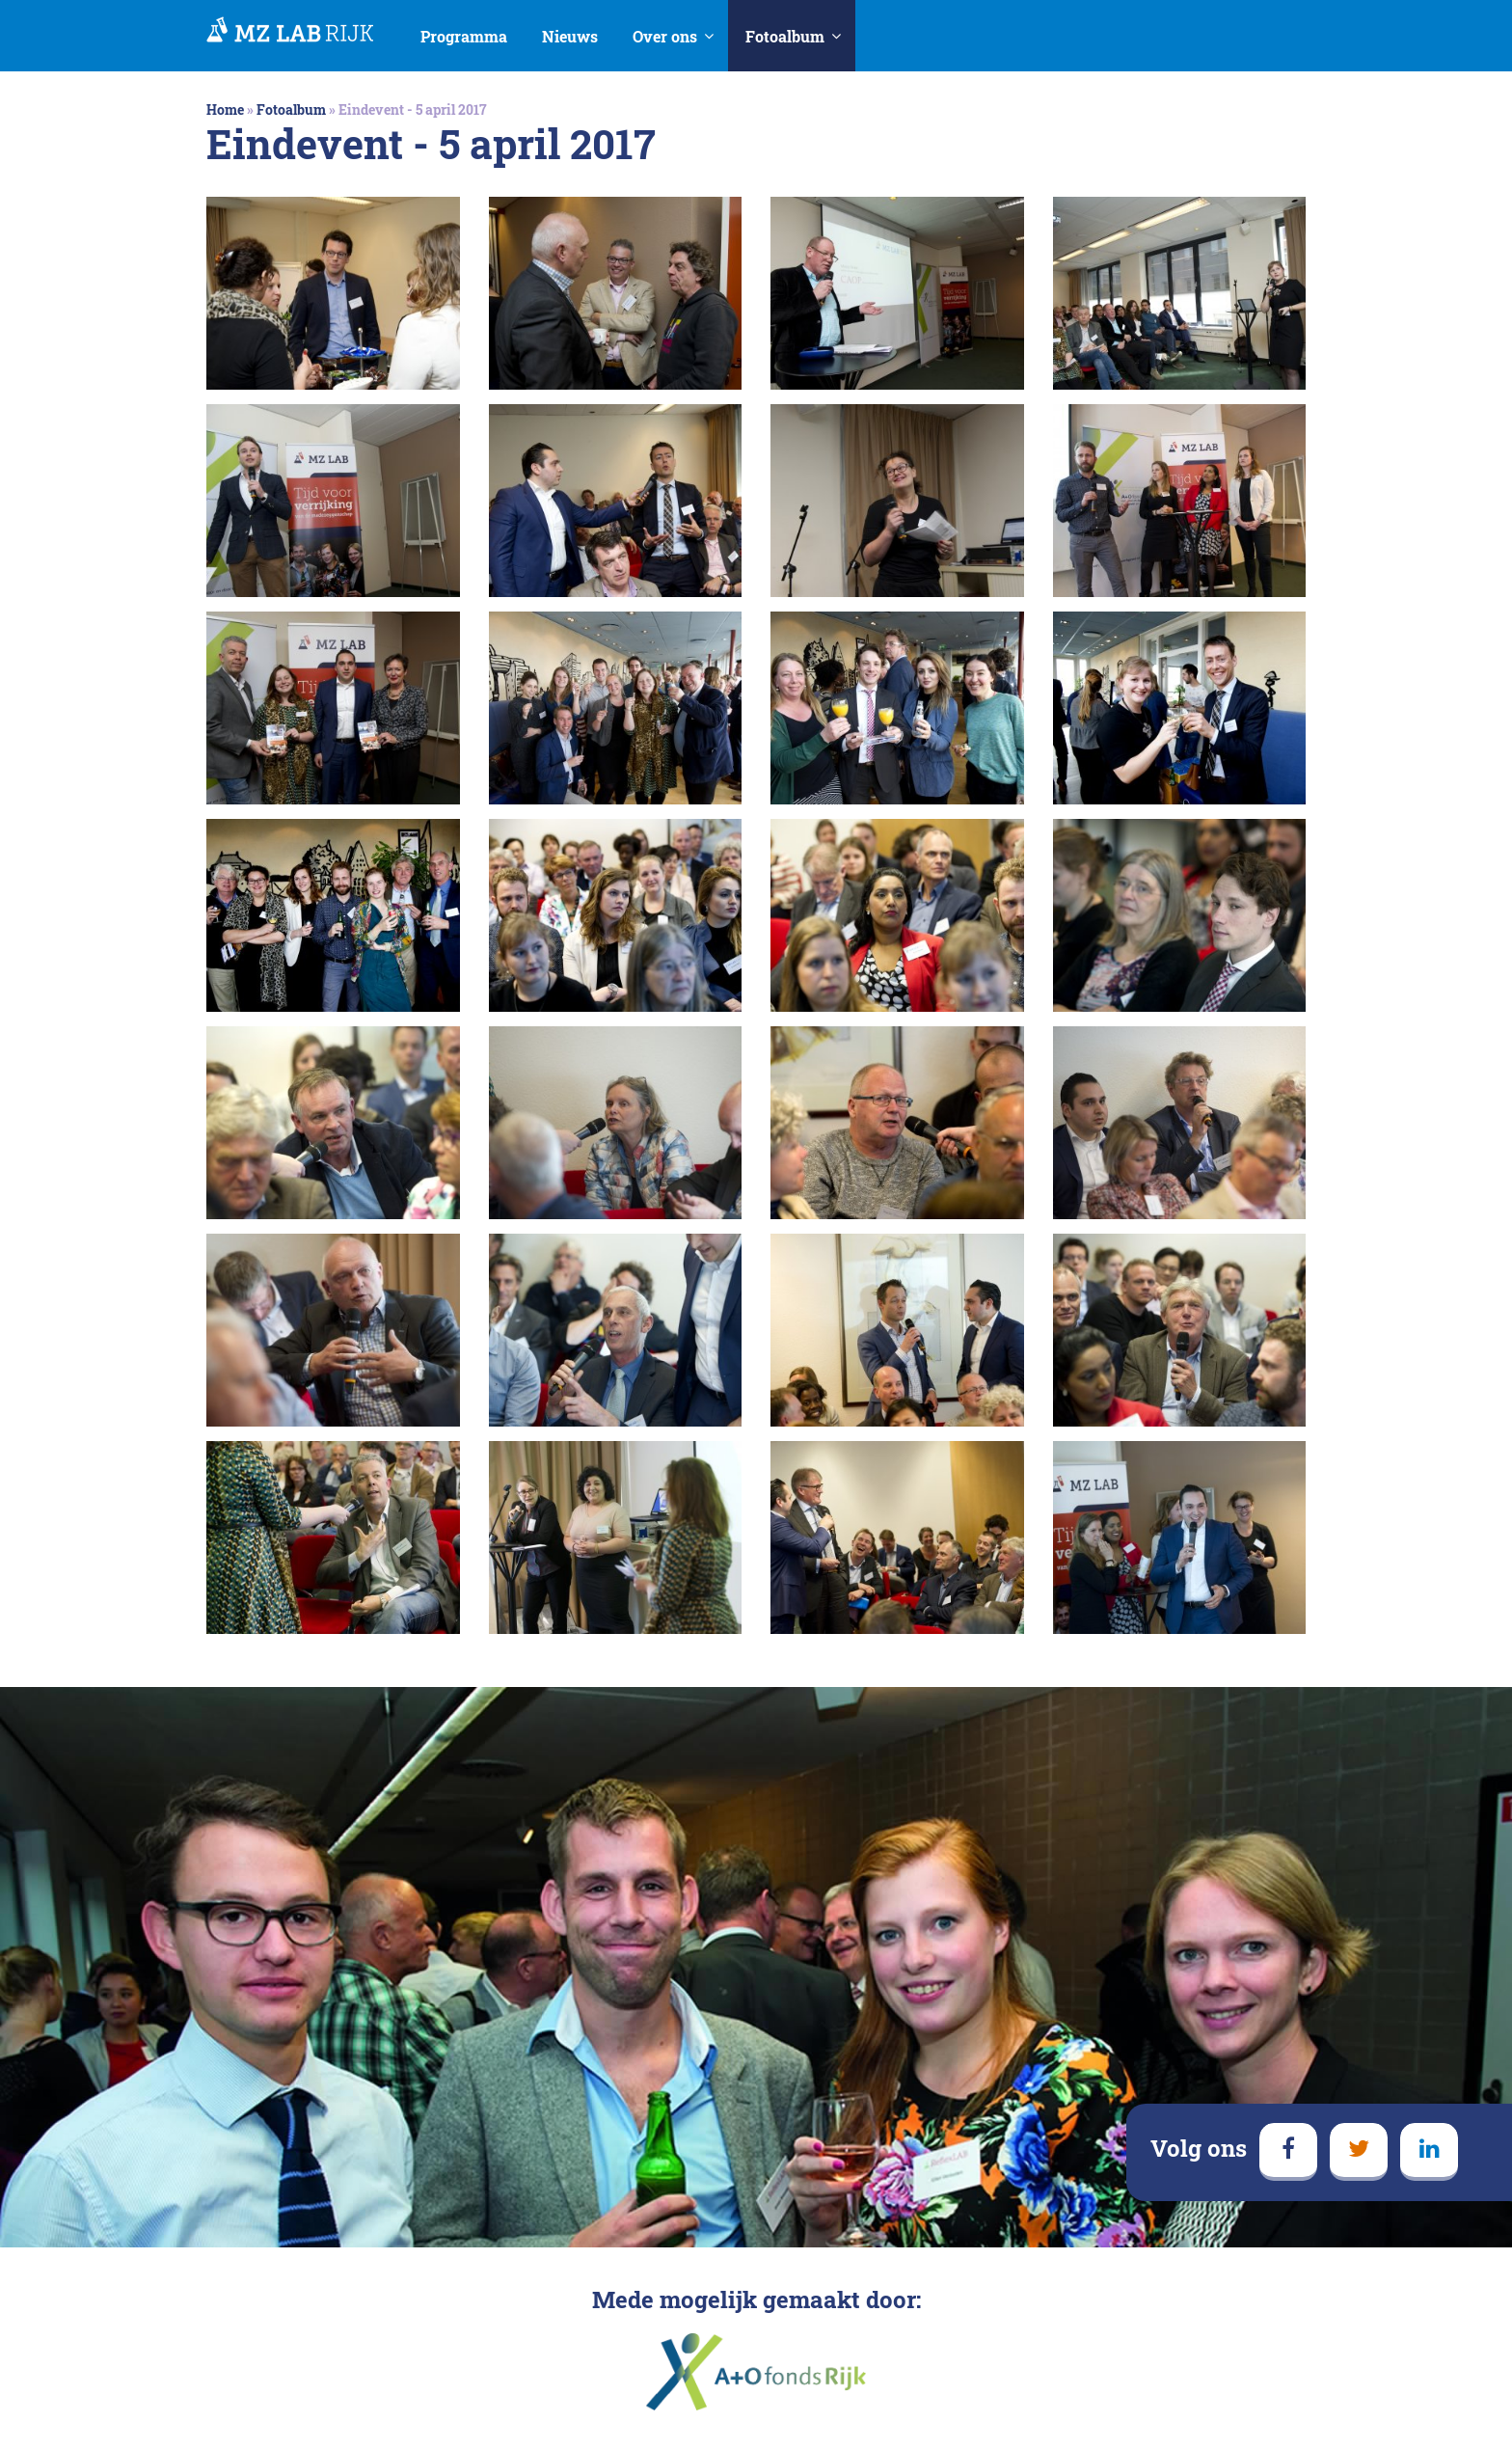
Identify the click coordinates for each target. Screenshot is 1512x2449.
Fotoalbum (784, 36)
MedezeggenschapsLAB (290, 31)
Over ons (665, 36)
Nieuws (570, 36)
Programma (463, 36)
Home (225, 109)
